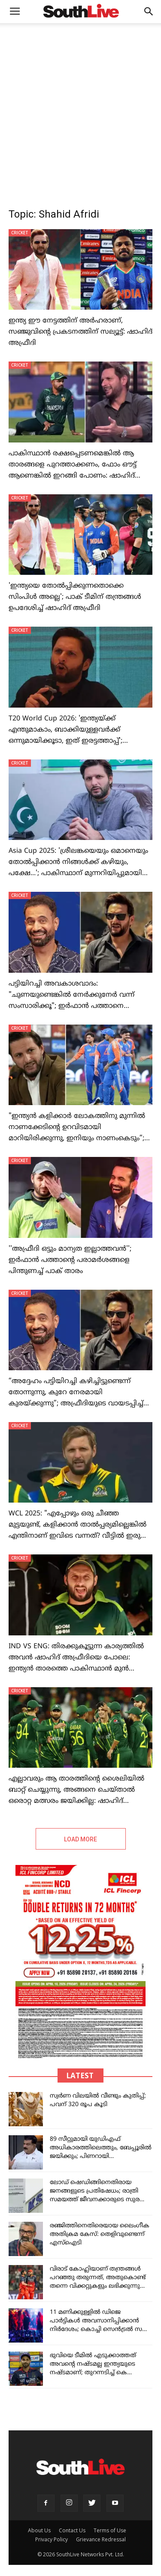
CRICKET (19, 233)
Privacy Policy (51, 2539)
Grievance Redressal (101, 2539)
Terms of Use (110, 2530)
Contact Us (72, 2530)
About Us (39, 2530)
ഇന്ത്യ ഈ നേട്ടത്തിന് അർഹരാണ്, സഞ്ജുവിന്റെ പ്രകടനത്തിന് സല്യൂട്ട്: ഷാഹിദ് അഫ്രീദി (80, 332)
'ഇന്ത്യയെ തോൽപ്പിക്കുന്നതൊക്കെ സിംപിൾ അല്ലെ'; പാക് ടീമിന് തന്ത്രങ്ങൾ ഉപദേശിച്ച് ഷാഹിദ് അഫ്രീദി (75, 597)
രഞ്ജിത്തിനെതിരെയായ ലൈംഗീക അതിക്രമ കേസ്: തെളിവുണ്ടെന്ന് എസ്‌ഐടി (99, 2234)
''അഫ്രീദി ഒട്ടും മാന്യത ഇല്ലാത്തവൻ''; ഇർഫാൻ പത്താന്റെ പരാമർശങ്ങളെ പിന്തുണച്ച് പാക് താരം (70, 1260)
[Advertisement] (80, 107)
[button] (149, 11)
